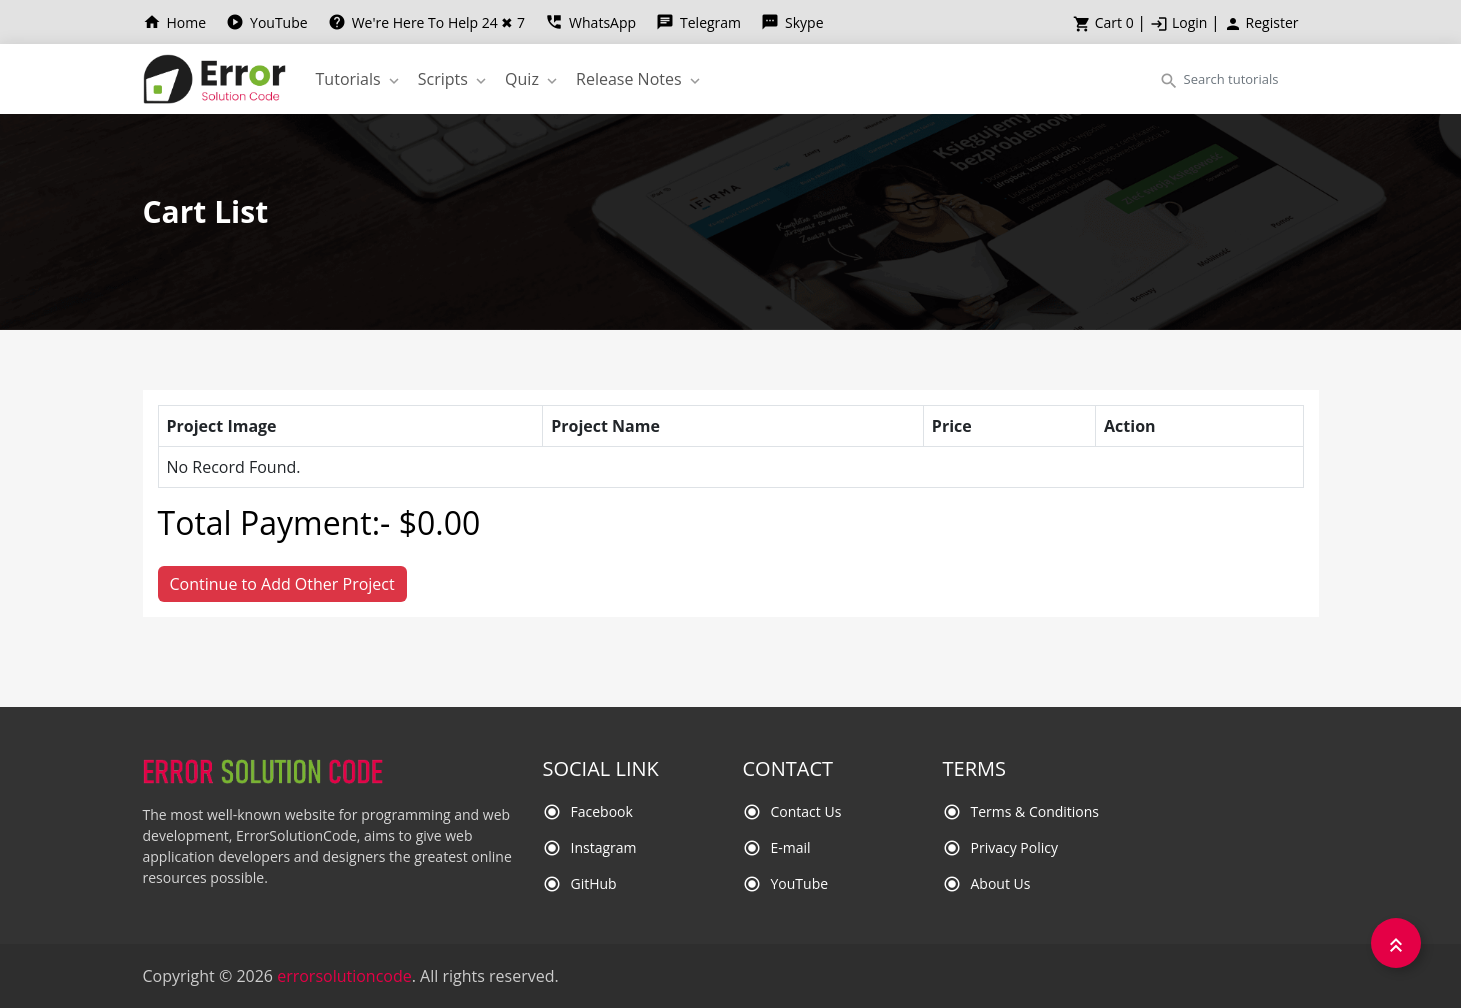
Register (1261, 22)
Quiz (533, 79)
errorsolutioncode (344, 976)
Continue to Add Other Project (282, 584)
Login (1180, 22)
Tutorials (359, 79)
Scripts (454, 79)
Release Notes (640, 79)
